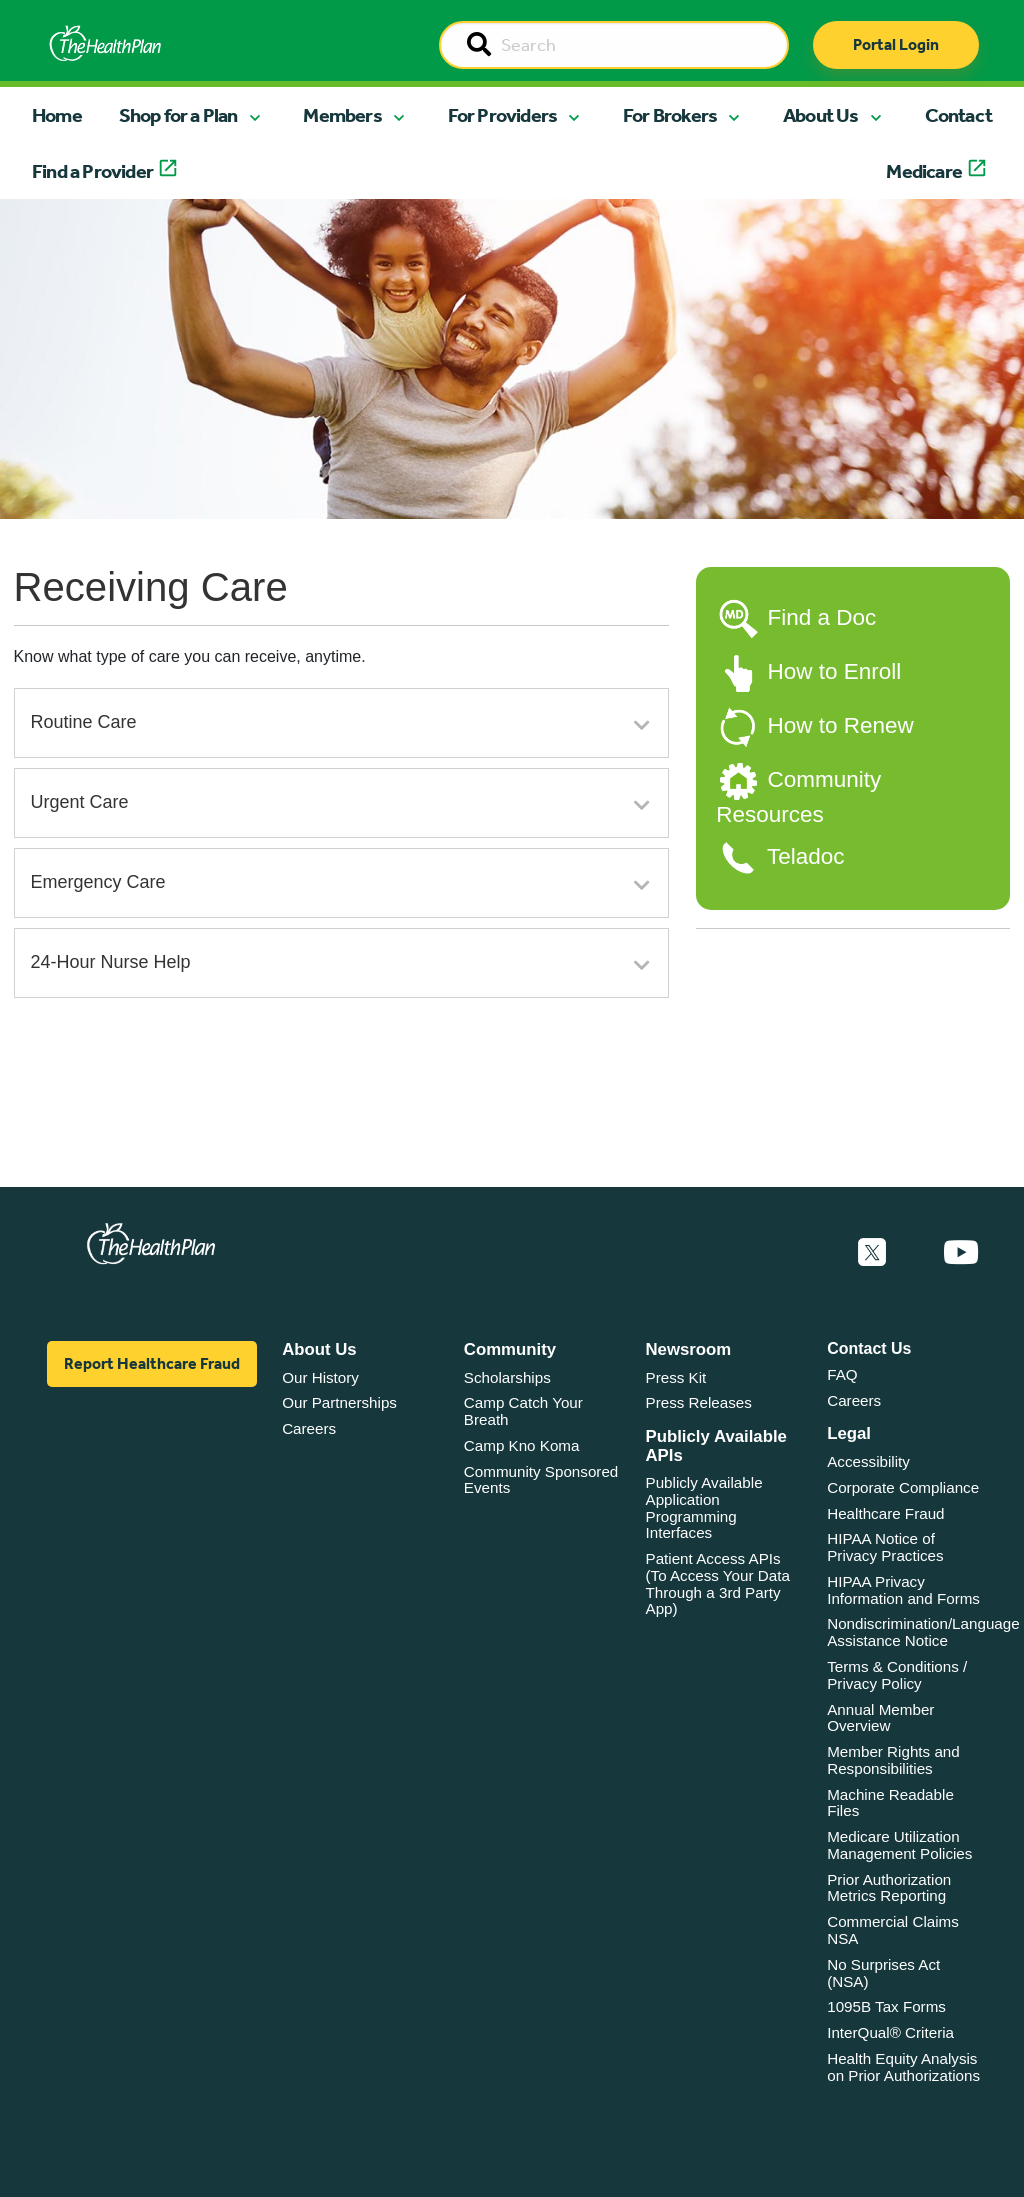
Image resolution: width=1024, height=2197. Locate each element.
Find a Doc (821, 617)
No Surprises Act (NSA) (883, 1973)
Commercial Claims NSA (893, 1930)
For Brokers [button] (670, 115)
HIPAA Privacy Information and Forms (903, 1590)
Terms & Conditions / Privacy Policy (897, 1675)
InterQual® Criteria (890, 2032)
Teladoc (806, 856)
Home (57, 115)
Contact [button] (958, 115)
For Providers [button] (503, 115)
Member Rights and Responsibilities (893, 1760)
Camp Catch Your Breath (523, 1411)
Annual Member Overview (880, 1718)
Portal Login (896, 44)
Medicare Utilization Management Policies (899, 1845)
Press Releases (699, 1402)
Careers (309, 1428)
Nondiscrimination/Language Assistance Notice (923, 1632)
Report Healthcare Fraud (152, 1363)
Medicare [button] (924, 171)
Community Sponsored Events (541, 1480)
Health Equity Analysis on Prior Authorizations (903, 2067)
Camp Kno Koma (522, 1445)
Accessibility (868, 1461)
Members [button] (342, 115)
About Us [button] (821, 115)
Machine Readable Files (890, 1803)
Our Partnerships (339, 1402)
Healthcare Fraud (885, 1513)
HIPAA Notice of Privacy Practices (885, 1547)
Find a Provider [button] (92, 171)
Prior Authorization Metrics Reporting (889, 1888)
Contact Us (869, 1348)
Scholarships (507, 1377)
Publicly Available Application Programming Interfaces (704, 1507)
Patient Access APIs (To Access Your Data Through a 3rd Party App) (718, 1583)
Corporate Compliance (903, 1487)
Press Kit (676, 1377)
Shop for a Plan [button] (178, 115)
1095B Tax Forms (886, 2006)
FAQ (842, 1374)
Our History (320, 1377)
